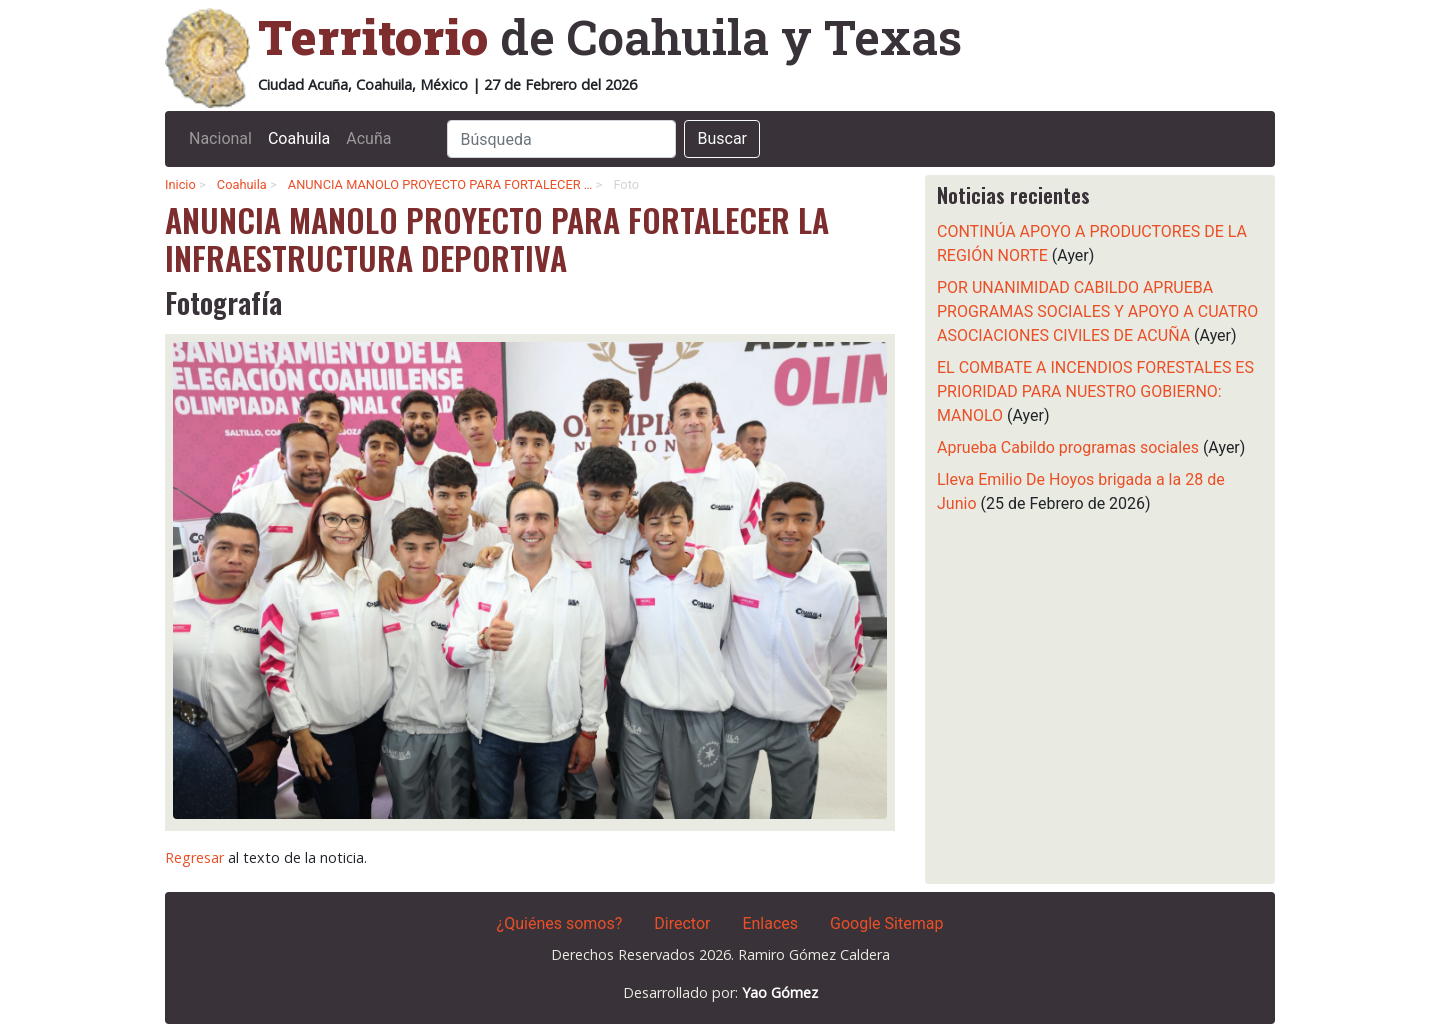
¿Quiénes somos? (560, 923)
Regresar (194, 857)
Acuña (368, 138)
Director (682, 923)
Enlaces (770, 923)
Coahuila (299, 138)
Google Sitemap (886, 923)
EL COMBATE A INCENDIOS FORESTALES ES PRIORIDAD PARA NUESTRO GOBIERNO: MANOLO (1095, 391)
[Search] (561, 139)
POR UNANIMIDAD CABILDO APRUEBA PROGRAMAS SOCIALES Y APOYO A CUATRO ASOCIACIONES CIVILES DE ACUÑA (1097, 311)
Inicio (180, 184)
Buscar (722, 138)
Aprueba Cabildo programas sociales (1068, 447)
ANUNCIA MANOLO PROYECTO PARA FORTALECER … (440, 184)
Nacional (220, 138)
